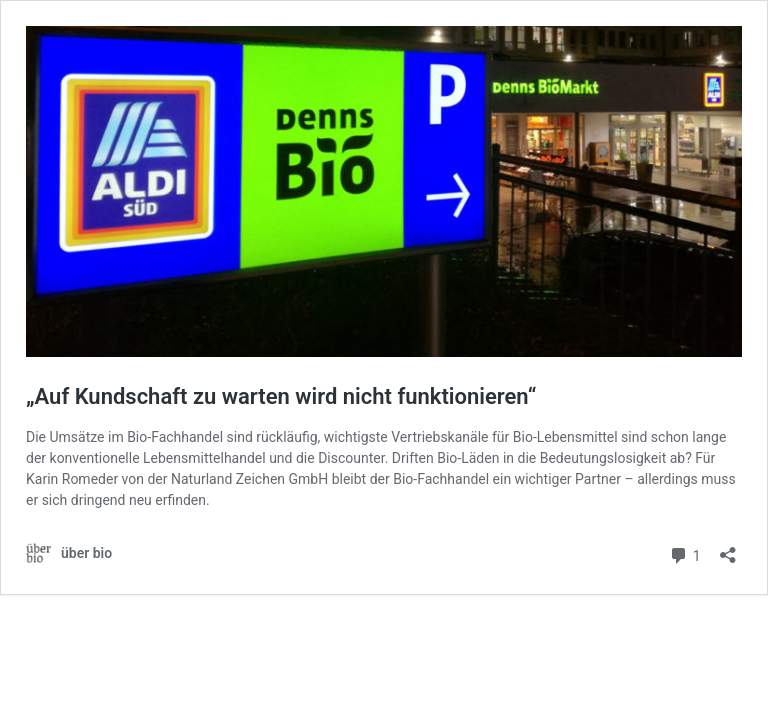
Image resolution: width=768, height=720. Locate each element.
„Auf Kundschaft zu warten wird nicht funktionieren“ (281, 396)
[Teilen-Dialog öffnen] (728, 548)
